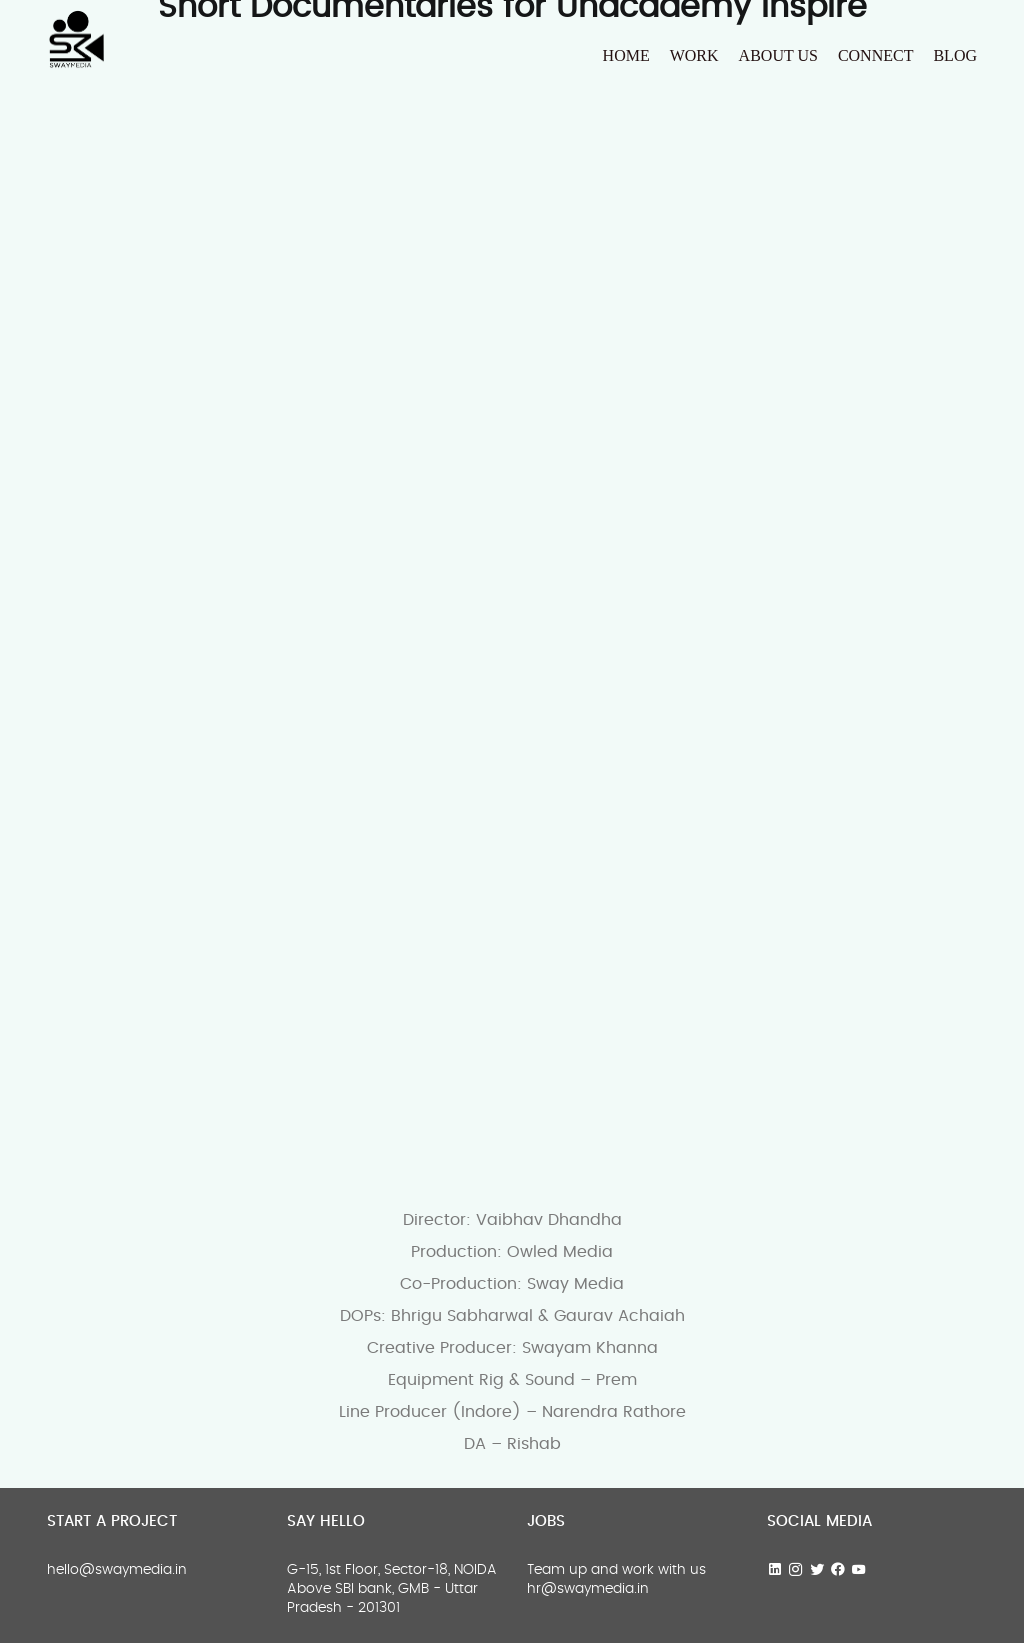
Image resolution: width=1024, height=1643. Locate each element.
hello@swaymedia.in (117, 1570)
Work (694, 55)
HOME (626, 55)
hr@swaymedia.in (588, 1589)
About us (778, 55)
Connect (876, 55)
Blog (955, 55)
